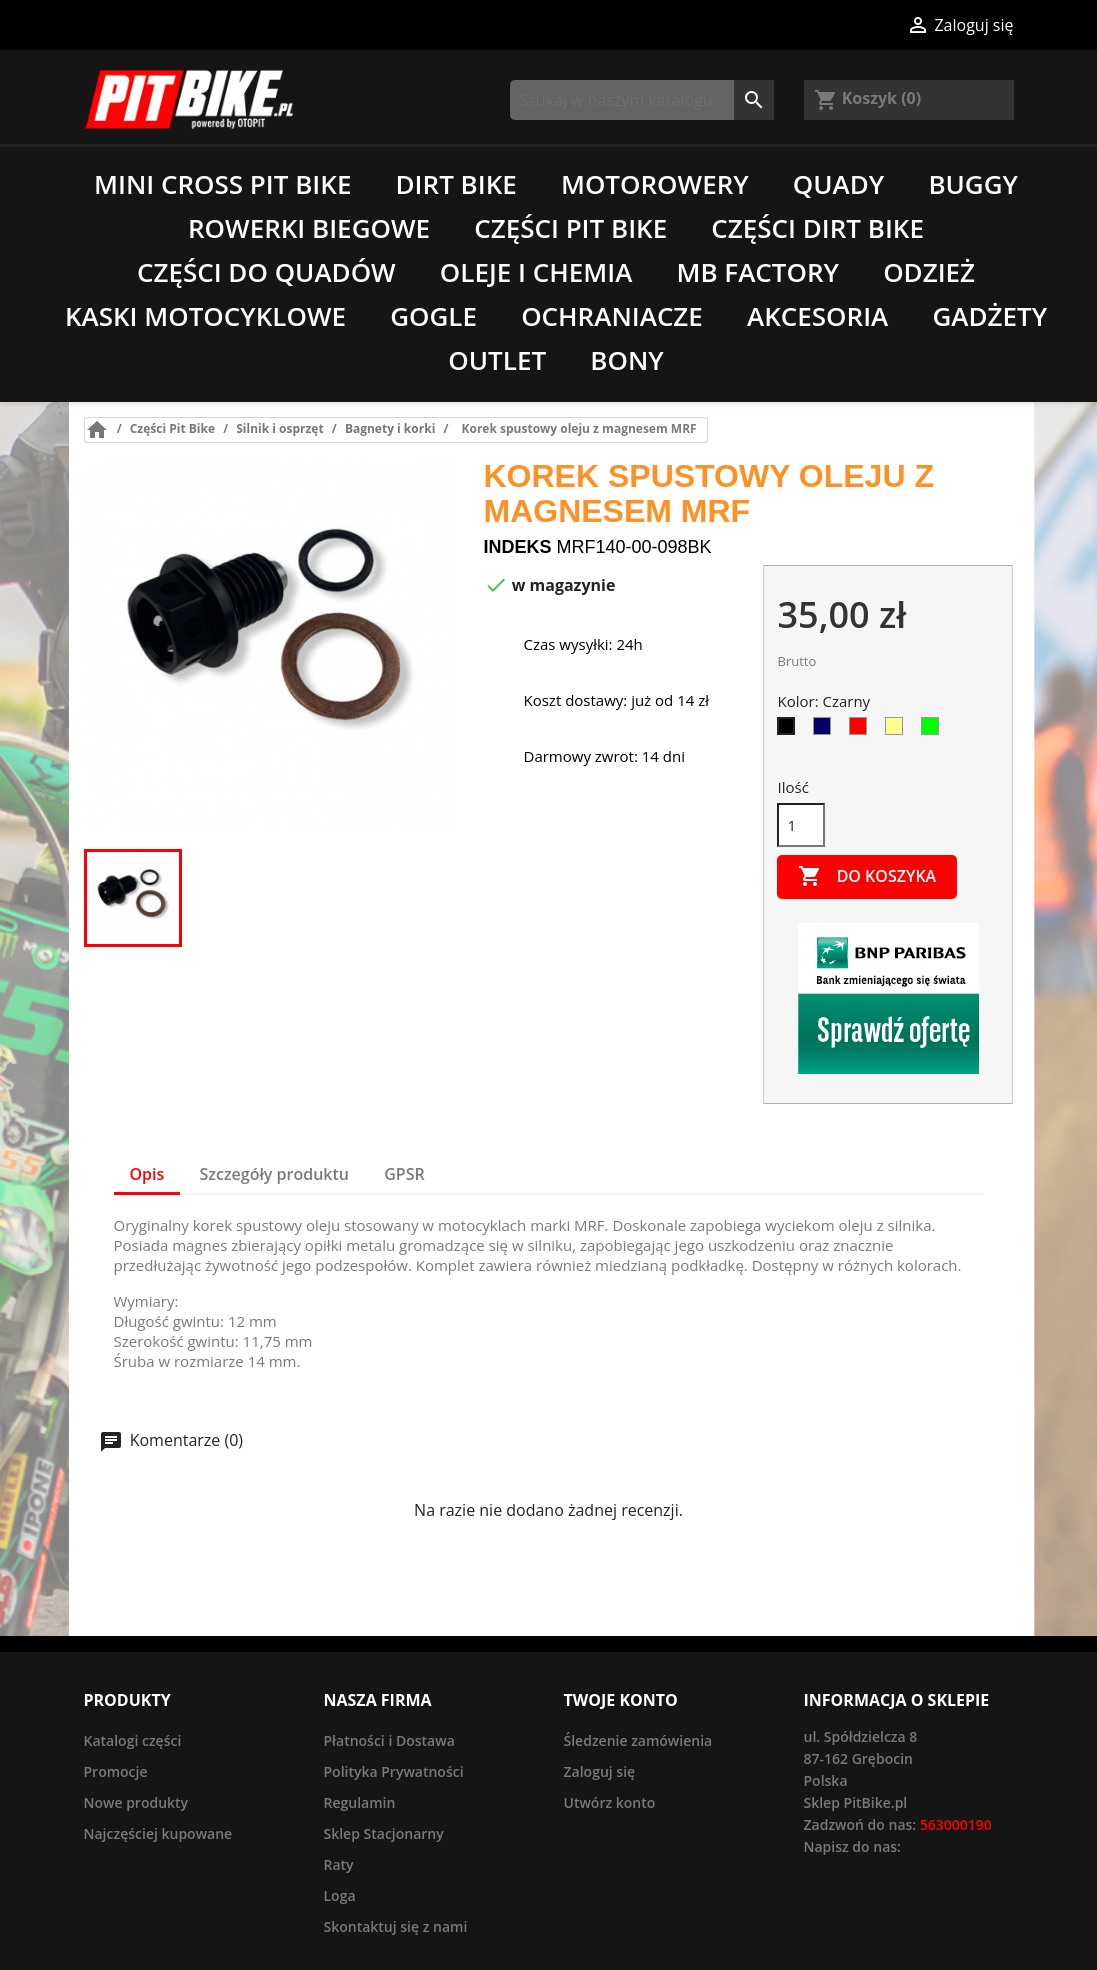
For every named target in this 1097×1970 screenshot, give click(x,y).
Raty (339, 1864)
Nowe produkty (136, 1802)
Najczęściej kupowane (158, 1833)
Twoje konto (621, 1700)
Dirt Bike (456, 184)
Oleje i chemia (536, 272)
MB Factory (757, 272)
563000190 (956, 1824)
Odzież (929, 272)
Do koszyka (867, 877)
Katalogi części (133, 1740)
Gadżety (989, 316)
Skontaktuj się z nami (396, 1926)
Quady (838, 184)
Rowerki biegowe (309, 228)
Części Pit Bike (570, 228)
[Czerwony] (862, 731)
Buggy (973, 184)
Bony (626, 360)
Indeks (518, 547)
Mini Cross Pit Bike (222, 184)
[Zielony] (934, 731)
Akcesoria (817, 316)
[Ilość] (801, 825)
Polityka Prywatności (394, 1771)
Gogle (433, 316)
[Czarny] (790, 731)
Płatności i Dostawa (389, 1740)
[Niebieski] (826, 731)
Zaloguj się (600, 1771)
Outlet (497, 360)
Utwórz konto (610, 1802)
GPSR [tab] (404, 1174)
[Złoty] (898, 731)
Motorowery (655, 184)
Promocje (116, 1771)
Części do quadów (266, 272)
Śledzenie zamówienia (638, 1740)
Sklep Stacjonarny (384, 1833)
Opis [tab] (147, 1174)
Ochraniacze (612, 316)
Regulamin (360, 1802)
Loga (340, 1895)
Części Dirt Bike (817, 228)
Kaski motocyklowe (205, 316)
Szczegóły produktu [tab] (275, 1174)
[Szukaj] (642, 100)
